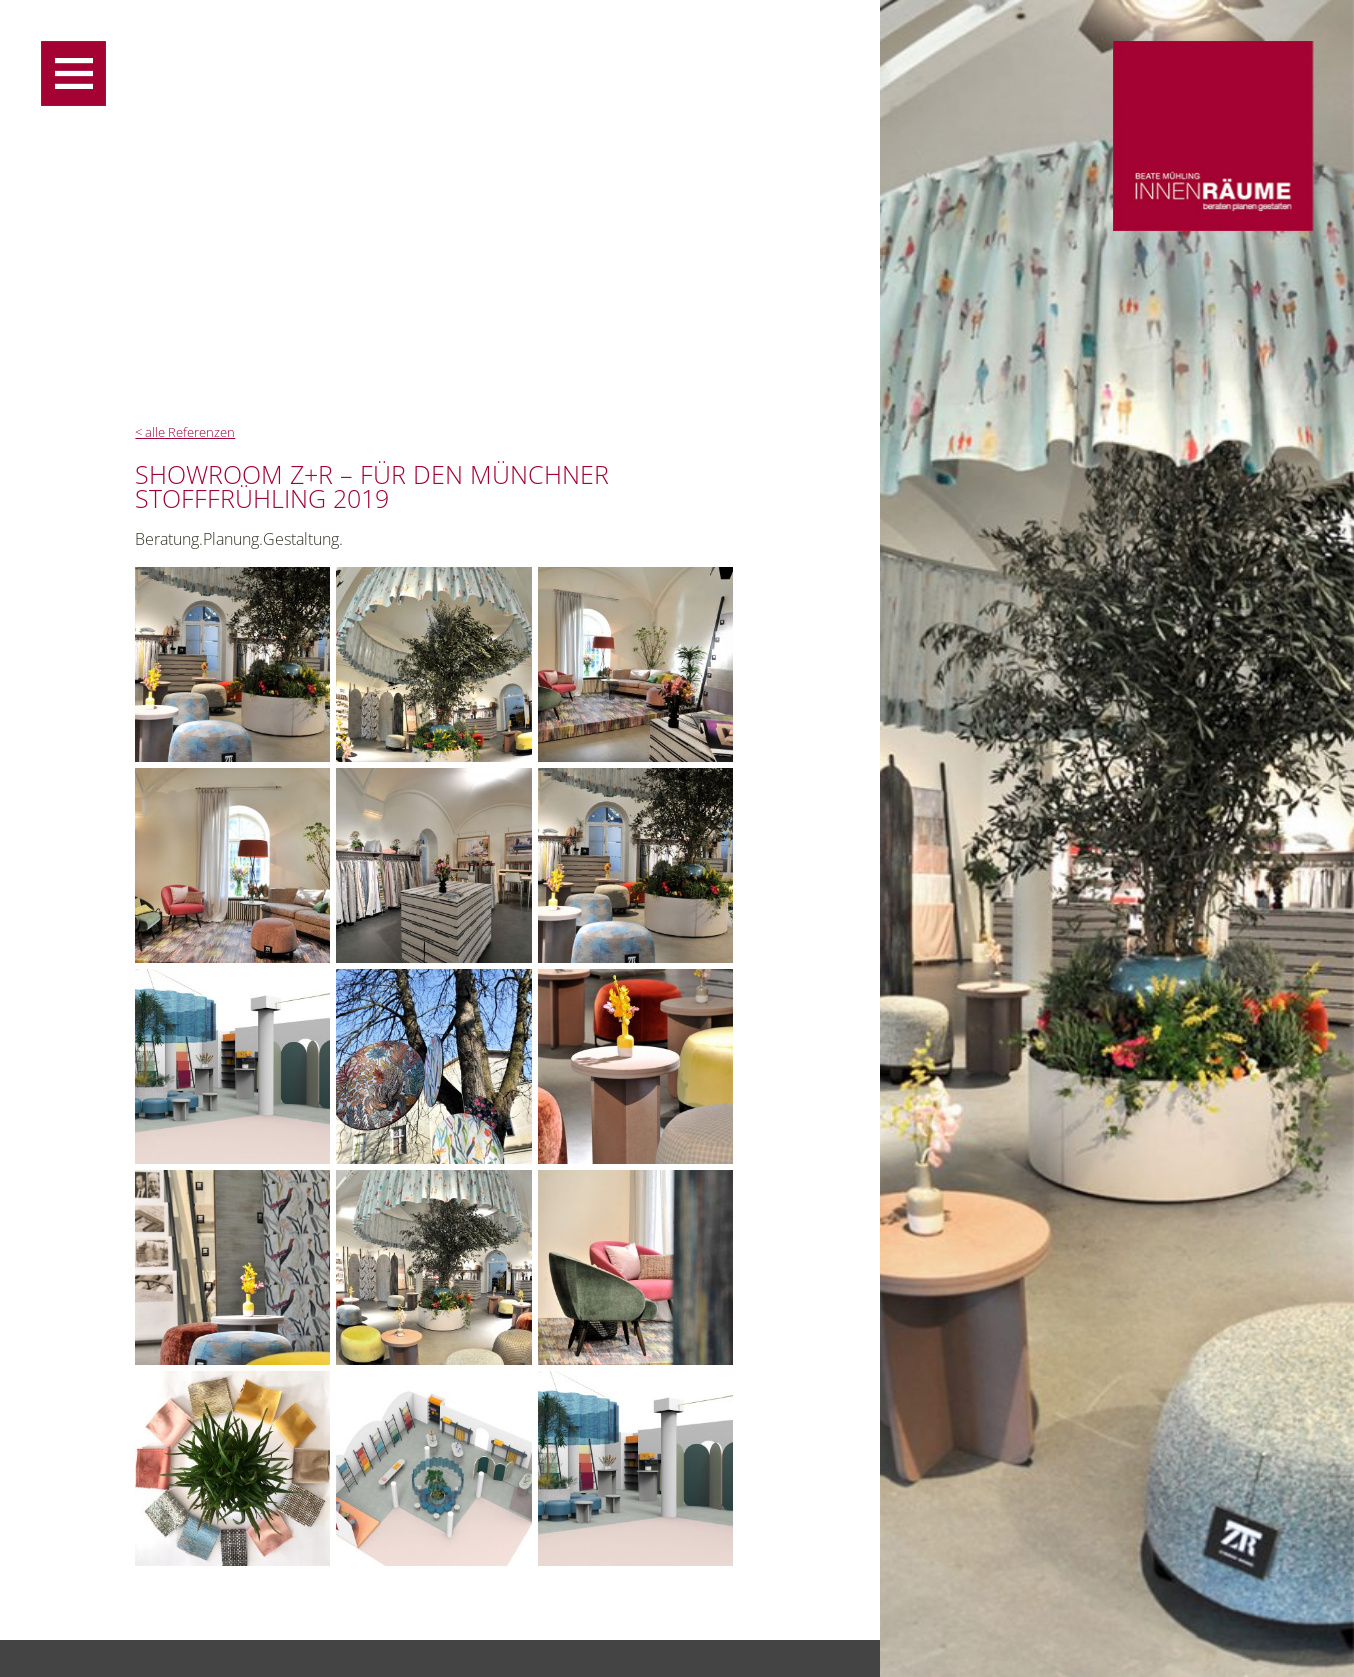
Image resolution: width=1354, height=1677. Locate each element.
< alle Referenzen (185, 432)
